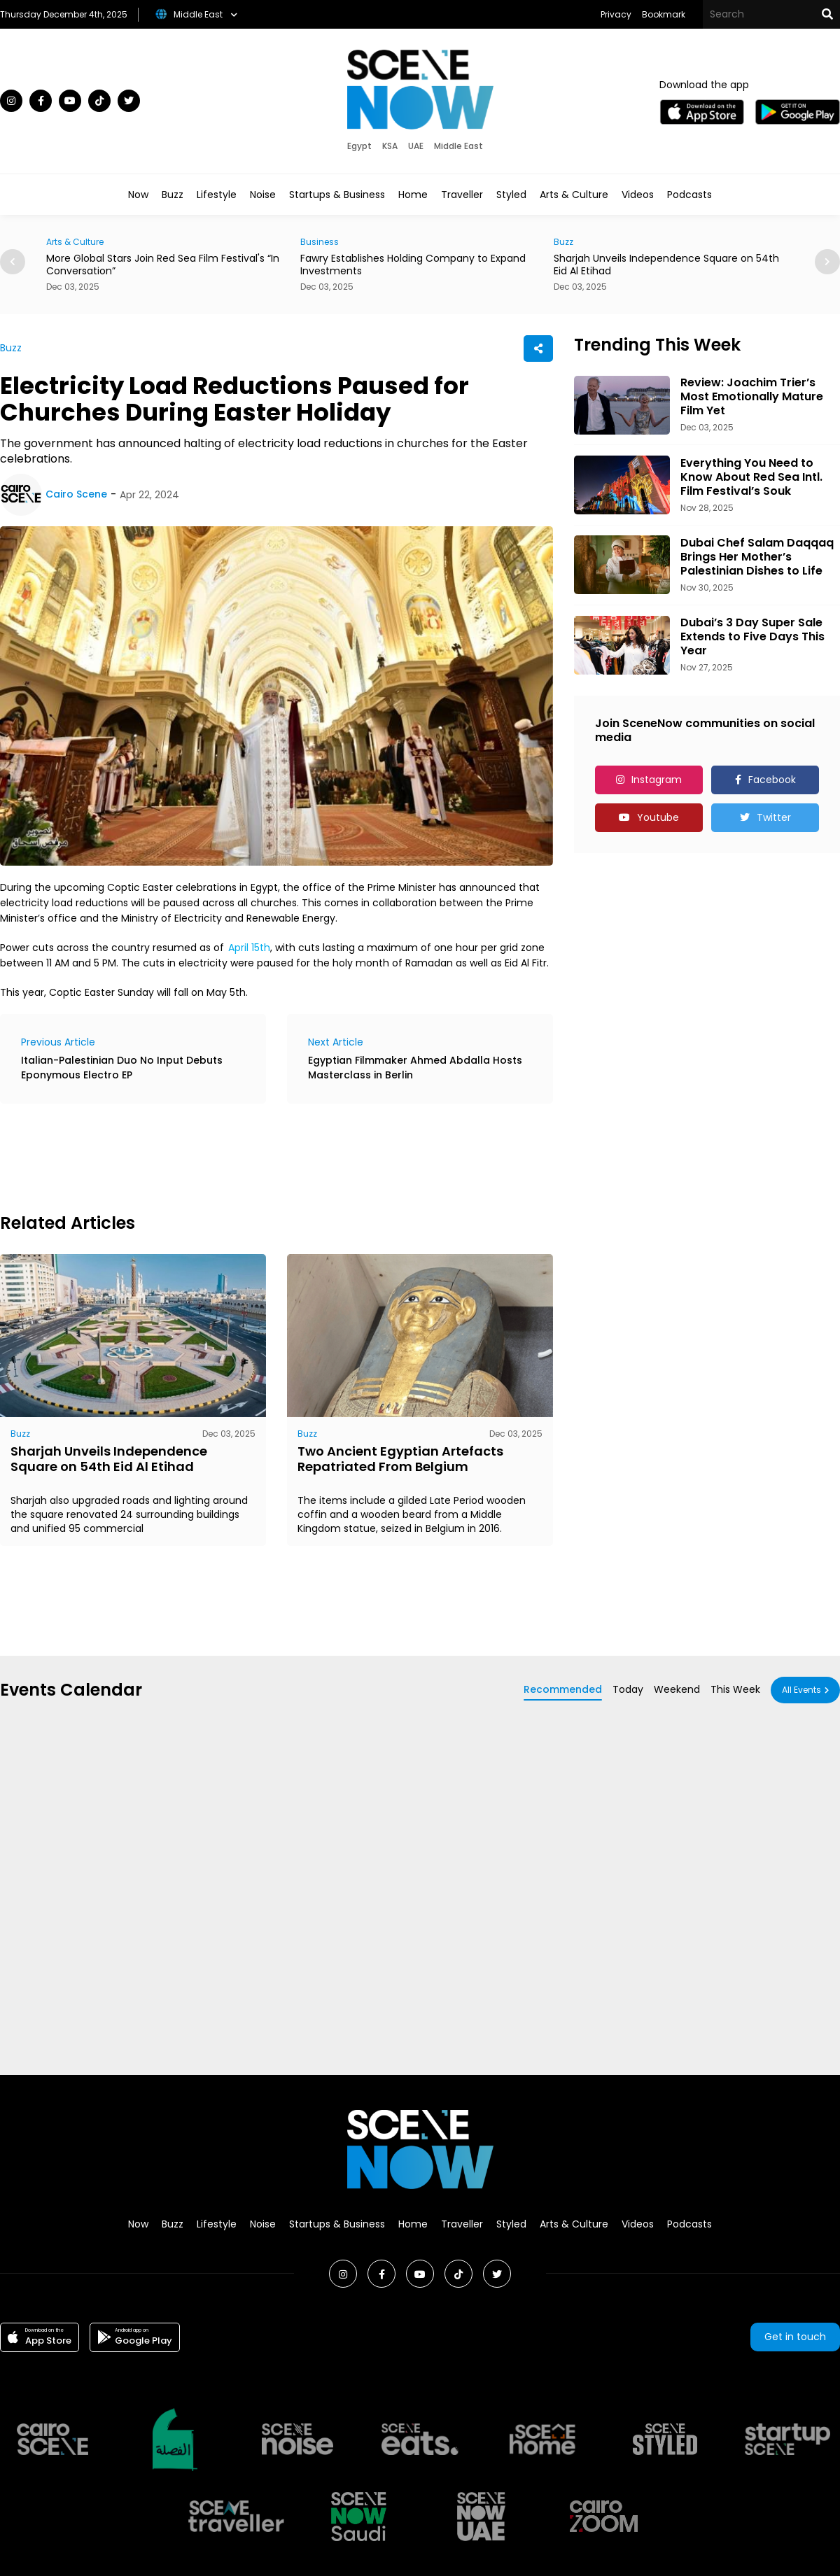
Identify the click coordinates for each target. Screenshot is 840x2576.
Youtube (658, 817)
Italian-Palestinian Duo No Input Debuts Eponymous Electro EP (122, 1067)
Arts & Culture (574, 194)
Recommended (563, 1689)
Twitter (774, 817)
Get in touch (795, 2337)
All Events (801, 1690)
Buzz (172, 194)
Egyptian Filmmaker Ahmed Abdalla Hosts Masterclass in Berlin (415, 1067)
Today (627, 1689)
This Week (735, 1689)
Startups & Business (337, 194)
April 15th (249, 948)
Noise (263, 194)
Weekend (677, 1689)
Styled (511, 194)
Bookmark (663, 14)
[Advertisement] (255, 1156)
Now (138, 194)
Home (413, 194)
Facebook (772, 780)
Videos (638, 194)
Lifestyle (217, 194)
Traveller (462, 194)
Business (319, 242)
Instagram (656, 780)
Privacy (616, 14)
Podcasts (689, 194)
